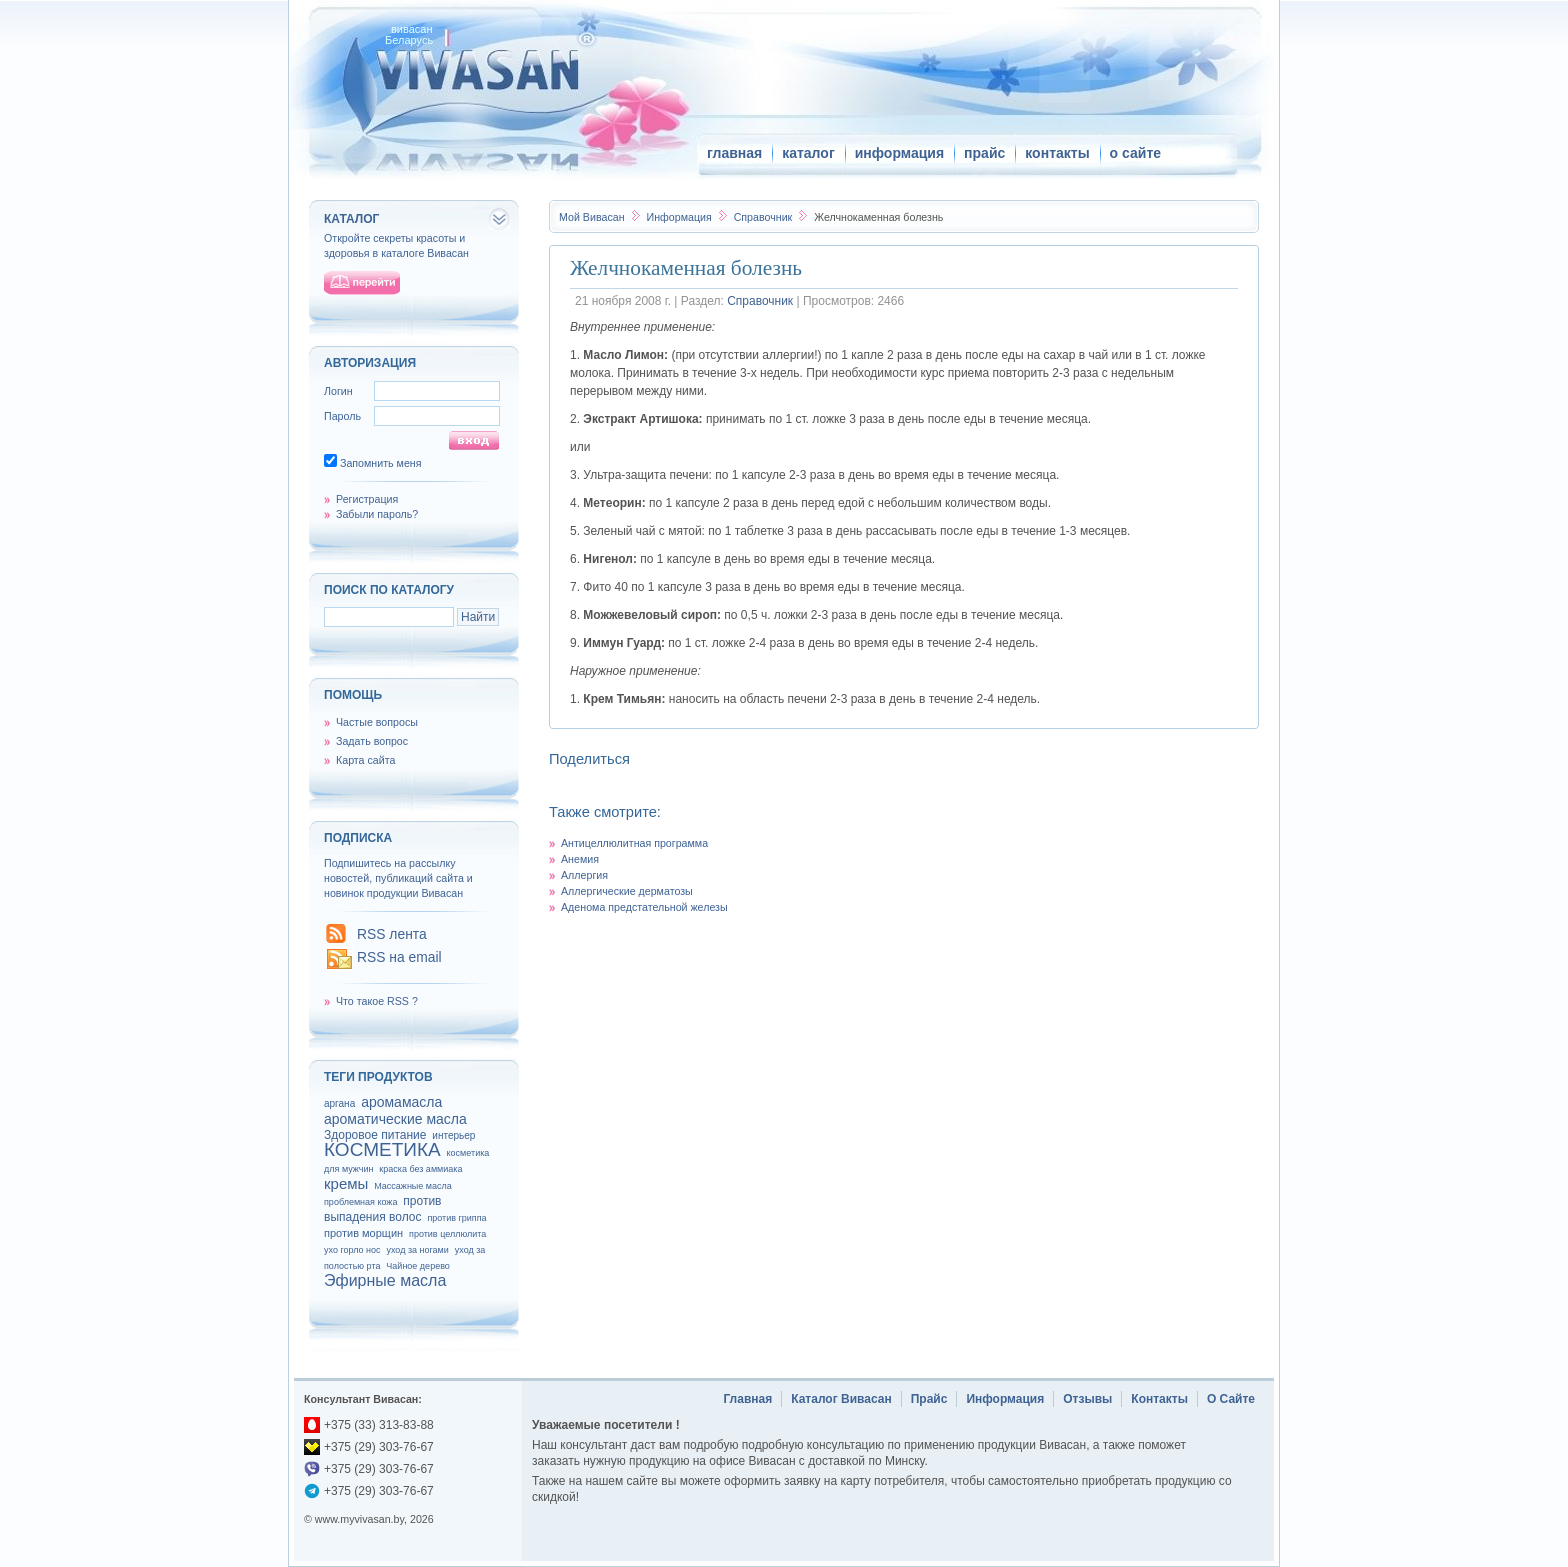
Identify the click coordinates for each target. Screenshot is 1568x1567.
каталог (808, 153)
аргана (339, 1103)
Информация (680, 217)
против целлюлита (447, 1234)
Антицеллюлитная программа (634, 843)
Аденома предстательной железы (644, 907)
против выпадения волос (382, 1209)
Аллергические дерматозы (627, 891)
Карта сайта (365, 760)
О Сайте (1231, 1399)
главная (734, 153)
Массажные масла (413, 1186)
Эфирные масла (385, 1280)
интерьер (453, 1135)
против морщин (363, 1233)
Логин (338, 391)
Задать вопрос (372, 741)
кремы (346, 1183)
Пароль (342, 416)
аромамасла (401, 1102)
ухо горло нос (352, 1250)
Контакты (1159, 1399)
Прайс (929, 1399)
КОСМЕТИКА (382, 1149)
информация (899, 153)
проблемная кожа (360, 1202)
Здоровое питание (375, 1135)
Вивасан (592, 217)
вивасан (412, 29)
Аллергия (584, 875)
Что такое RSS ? (377, 1001)
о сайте (1135, 153)
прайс (984, 153)
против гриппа (456, 1218)
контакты (1057, 153)
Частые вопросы (377, 722)
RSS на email (399, 957)
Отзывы (1087, 1399)
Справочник (765, 217)
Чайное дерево (417, 1266)
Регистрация (367, 499)
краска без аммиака (420, 1169)
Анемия (580, 859)
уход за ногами (417, 1250)
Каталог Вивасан (841, 1399)
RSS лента (392, 934)
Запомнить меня (381, 463)
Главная (747, 1399)
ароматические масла (395, 1119)
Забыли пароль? (377, 514)
